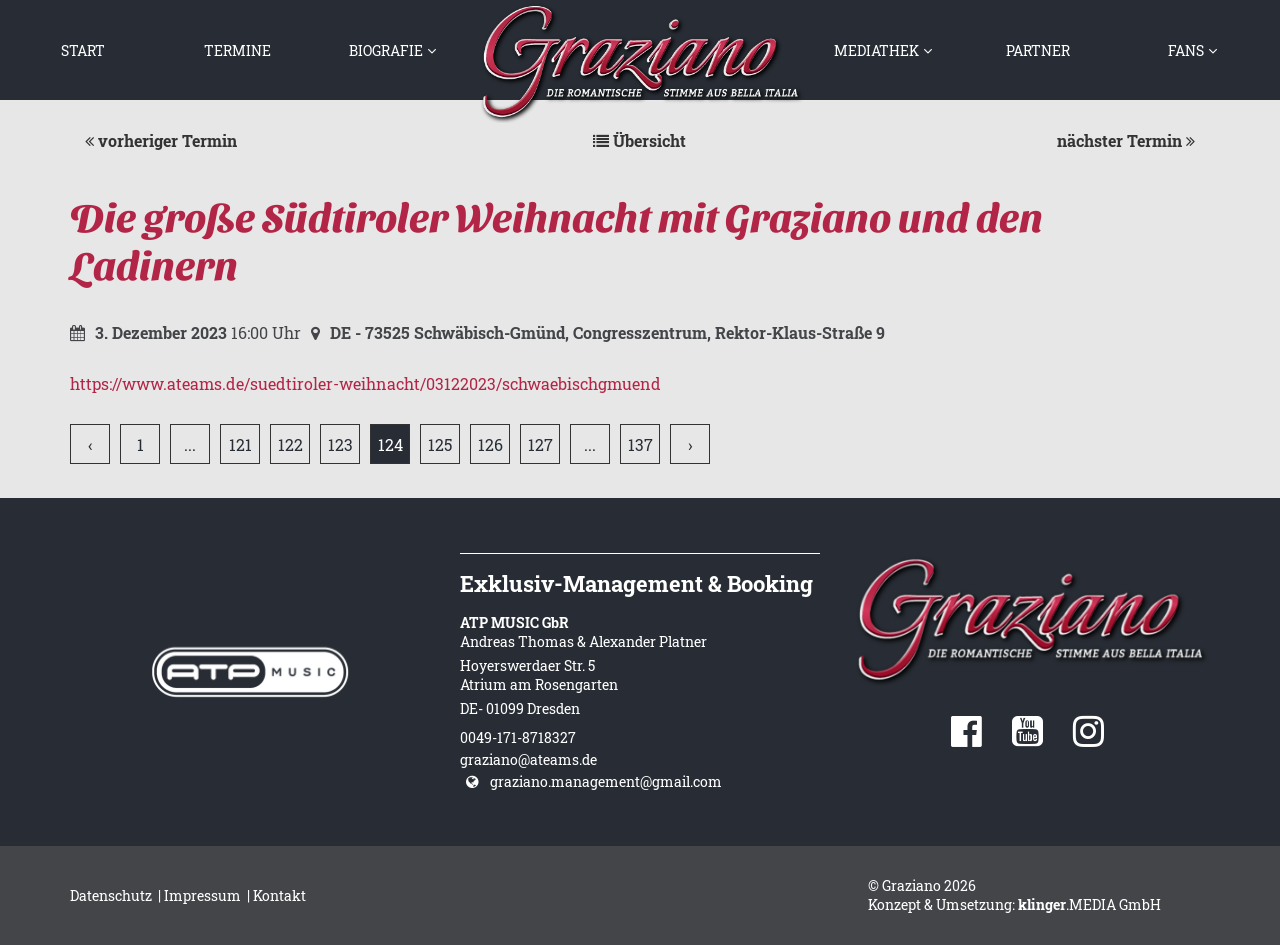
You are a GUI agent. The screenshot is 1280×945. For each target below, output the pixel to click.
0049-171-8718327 (518, 737)
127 (540, 444)
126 (490, 444)
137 (640, 444)
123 (340, 444)
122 (290, 444)
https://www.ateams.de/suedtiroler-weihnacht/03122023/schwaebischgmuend (365, 383)
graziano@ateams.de (528, 759)
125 (440, 444)
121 (240, 444)
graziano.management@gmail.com (606, 781)
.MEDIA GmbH (1089, 904)
